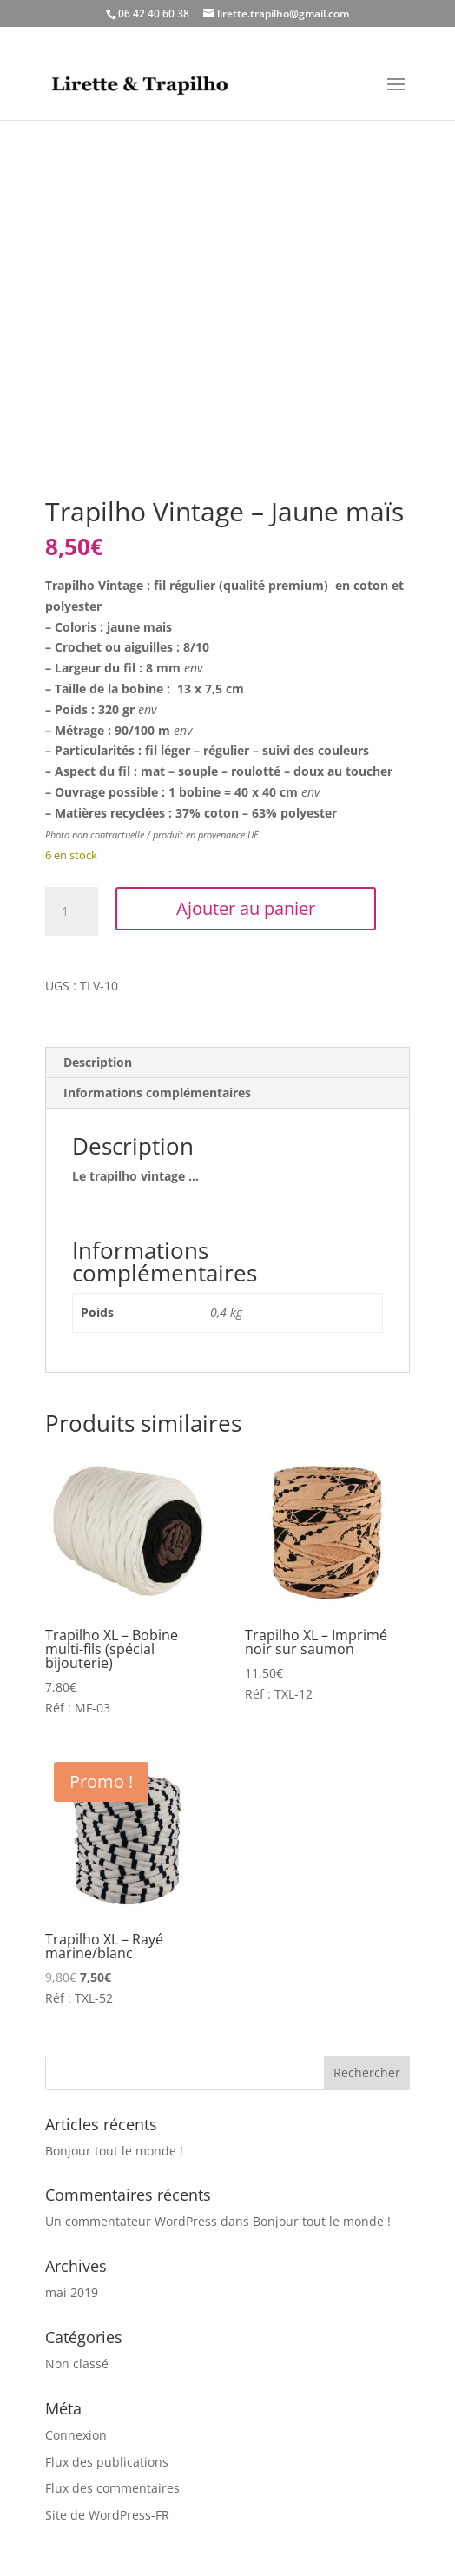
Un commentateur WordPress (131, 2221)
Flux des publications (106, 2461)
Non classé (77, 2363)
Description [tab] (97, 1062)
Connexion (76, 2435)
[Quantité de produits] (71, 911)
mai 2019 (71, 2292)
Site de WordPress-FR (107, 2514)
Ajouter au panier (245, 908)
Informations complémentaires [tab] (157, 1092)
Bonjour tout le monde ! (114, 2150)
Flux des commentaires (112, 2488)
